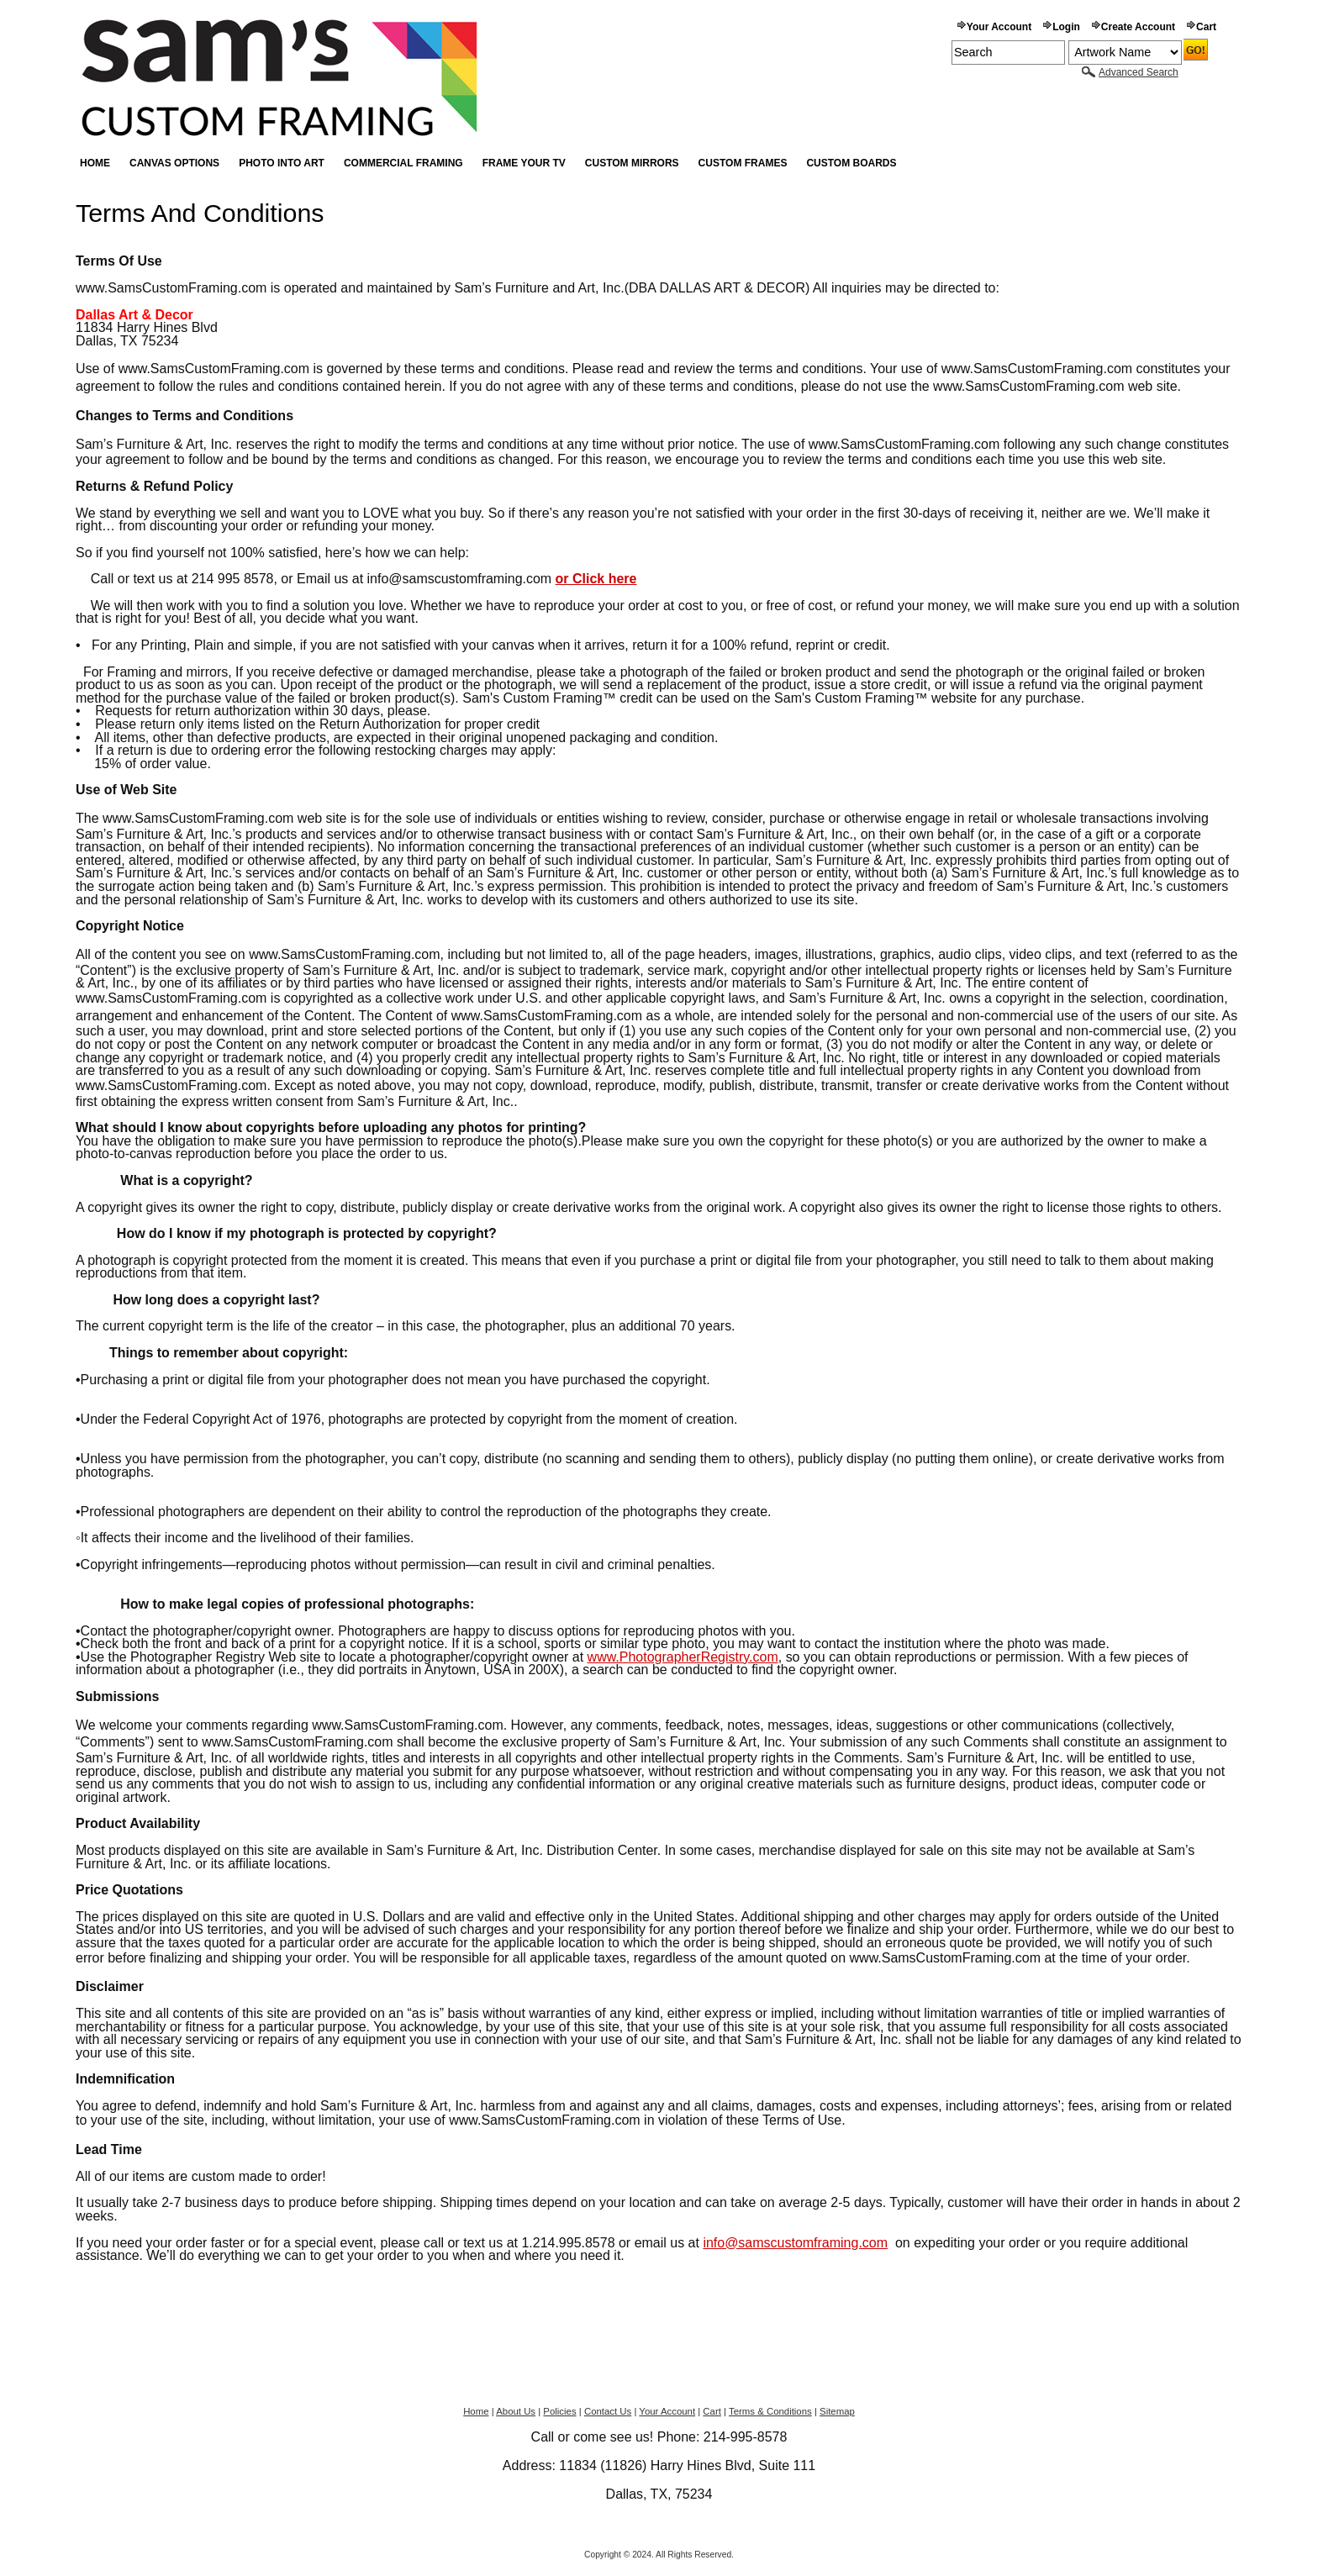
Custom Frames (743, 163)
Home (95, 163)
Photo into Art (281, 163)
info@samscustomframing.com (795, 2243)
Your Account (999, 27)
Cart (1206, 27)
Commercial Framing (403, 163)
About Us (515, 2411)
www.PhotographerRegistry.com (683, 1657)
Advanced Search (1138, 72)
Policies (559, 2411)
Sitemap (837, 2411)
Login (1066, 27)
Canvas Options (174, 163)
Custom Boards (851, 163)
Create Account (1138, 27)
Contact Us (607, 2411)
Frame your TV (524, 163)
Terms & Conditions (770, 2411)
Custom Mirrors (632, 163)
